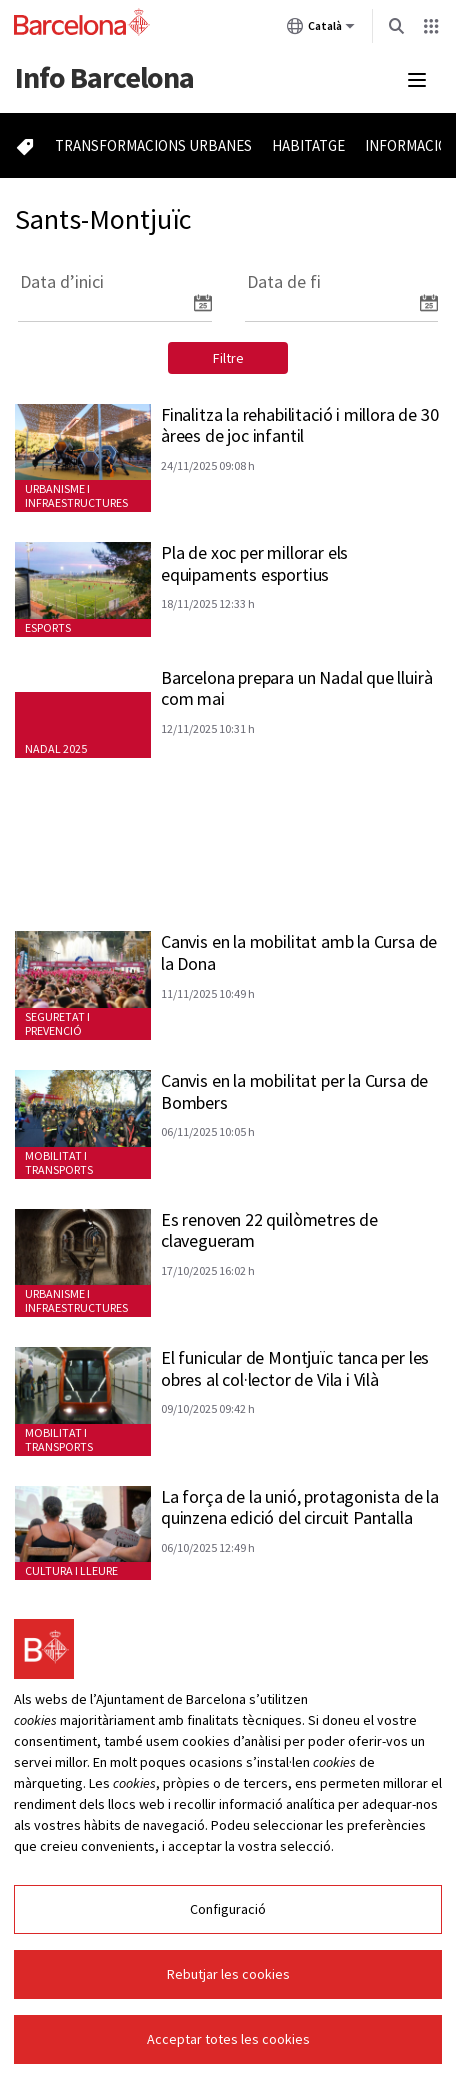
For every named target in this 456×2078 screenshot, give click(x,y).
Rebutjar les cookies (228, 1974)
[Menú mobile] (417, 80)
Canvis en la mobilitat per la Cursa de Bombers (294, 1091)
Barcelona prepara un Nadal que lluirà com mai (296, 688)
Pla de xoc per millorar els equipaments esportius (254, 563)
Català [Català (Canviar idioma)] (321, 30)
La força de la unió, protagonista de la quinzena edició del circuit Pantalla (300, 1507)
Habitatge (308, 145)
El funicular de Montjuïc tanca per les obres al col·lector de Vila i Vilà (295, 1368)
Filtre (228, 358)
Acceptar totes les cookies (228, 2039)
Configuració (228, 1909)
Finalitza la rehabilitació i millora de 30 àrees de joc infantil (299, 425)
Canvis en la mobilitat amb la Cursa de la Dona (299, 952)
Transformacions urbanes (153, 145)
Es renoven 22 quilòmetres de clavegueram (269, 1230)
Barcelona (104, 77)
